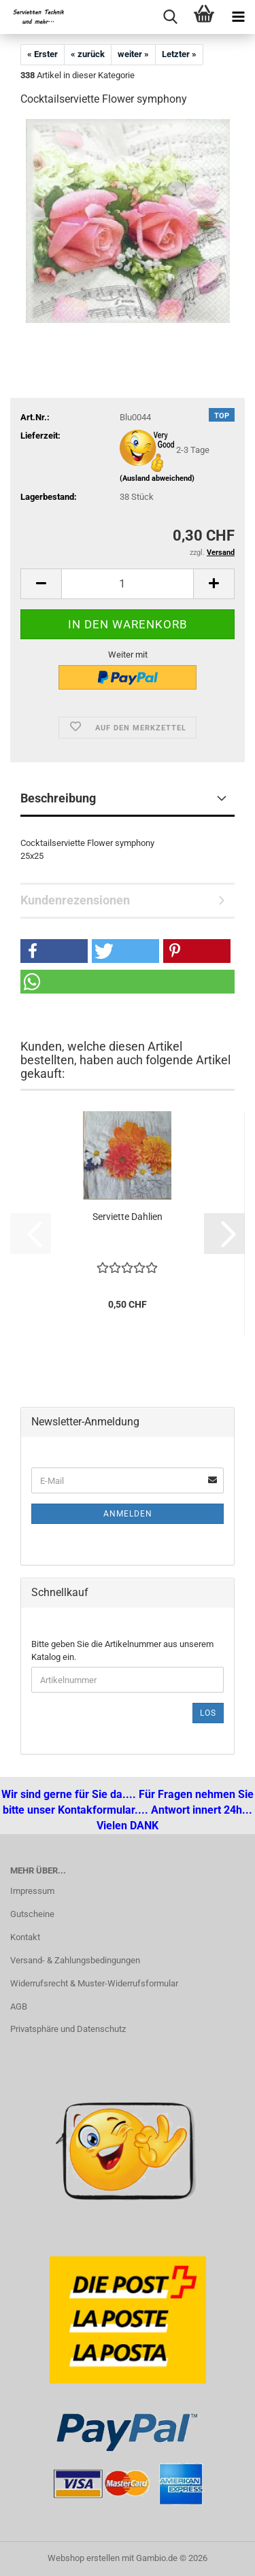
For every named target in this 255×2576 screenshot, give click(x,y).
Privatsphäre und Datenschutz (68, 2029)
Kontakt (25, 1937)
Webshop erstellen (84, 2558)
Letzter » (179, 54)
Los (208, 1713)
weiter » (133, 54)
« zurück (88, 54)
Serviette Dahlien (127, 1216)
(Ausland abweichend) (157, 478)
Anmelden (127, 1514)
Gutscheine (32, 1914)
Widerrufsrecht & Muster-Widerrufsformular (94, 1983)
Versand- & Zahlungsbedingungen (75, 1960)
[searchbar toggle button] (170, 17)
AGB (18, 2006)
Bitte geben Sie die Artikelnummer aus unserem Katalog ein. (122, 1650)
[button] (40, 584)
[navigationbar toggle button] (238, 17)
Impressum (32, 1891)
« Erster (42, 54)
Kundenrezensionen (75, 900)
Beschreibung (58, 798)
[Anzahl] (127, 584)
